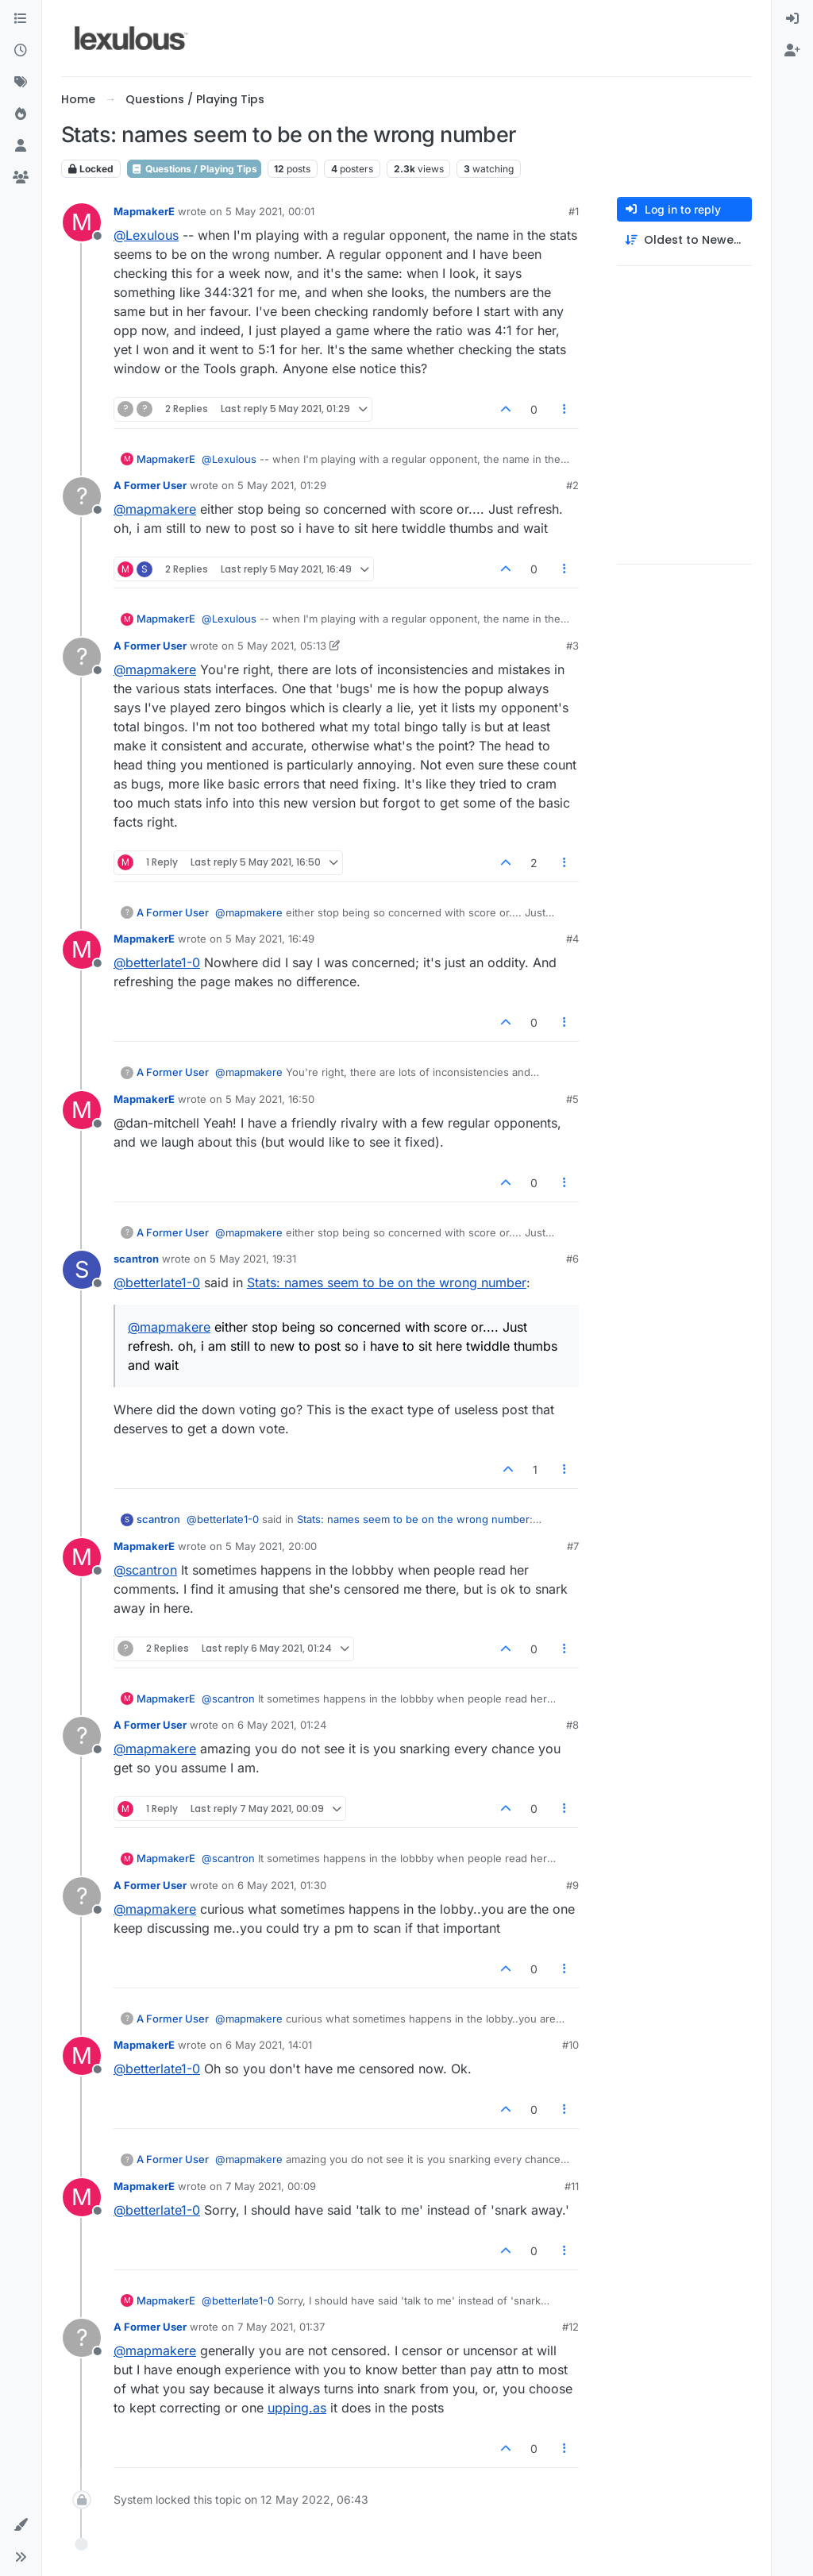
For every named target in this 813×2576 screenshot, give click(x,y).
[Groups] (20, 178)
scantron (136, 1258)
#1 (573, 211)
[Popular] (20, 114)
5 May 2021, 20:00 (271, 1546)
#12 (570, 2326)
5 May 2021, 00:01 (269, 211)
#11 (571, 2186)
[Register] (792, 51)
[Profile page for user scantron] (82, 1270)
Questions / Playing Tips (194, 169)
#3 (572, 645)
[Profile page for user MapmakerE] (82, 222)
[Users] (20, 146)
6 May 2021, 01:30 (281, 1885)
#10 (570, 2044)
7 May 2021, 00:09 (270, 2186)
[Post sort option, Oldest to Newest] (684, 240)
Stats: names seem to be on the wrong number (386, 1282)
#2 (572, 485)
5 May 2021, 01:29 (281, 485)
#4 (572, 938)
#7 (573, 1546)
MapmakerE (144, 211)
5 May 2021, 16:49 (269, 938)
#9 (572, 1885)
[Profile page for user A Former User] (82, 496)
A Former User (150, 485)
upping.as (297, 2408)
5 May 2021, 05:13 (281, 645)
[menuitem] (792, 19)
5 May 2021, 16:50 (269, 1099)
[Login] (792, 19)
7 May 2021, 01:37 (281, 2326)
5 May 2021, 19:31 (253, 1258)
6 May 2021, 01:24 (281, 1724)
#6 (572, 1258)
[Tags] (20, 82)
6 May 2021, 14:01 (268, 2044)
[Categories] (20, 19)
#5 (572, 1099)
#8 (572, 1724)
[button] (20, 2525)
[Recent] (20, 51)
